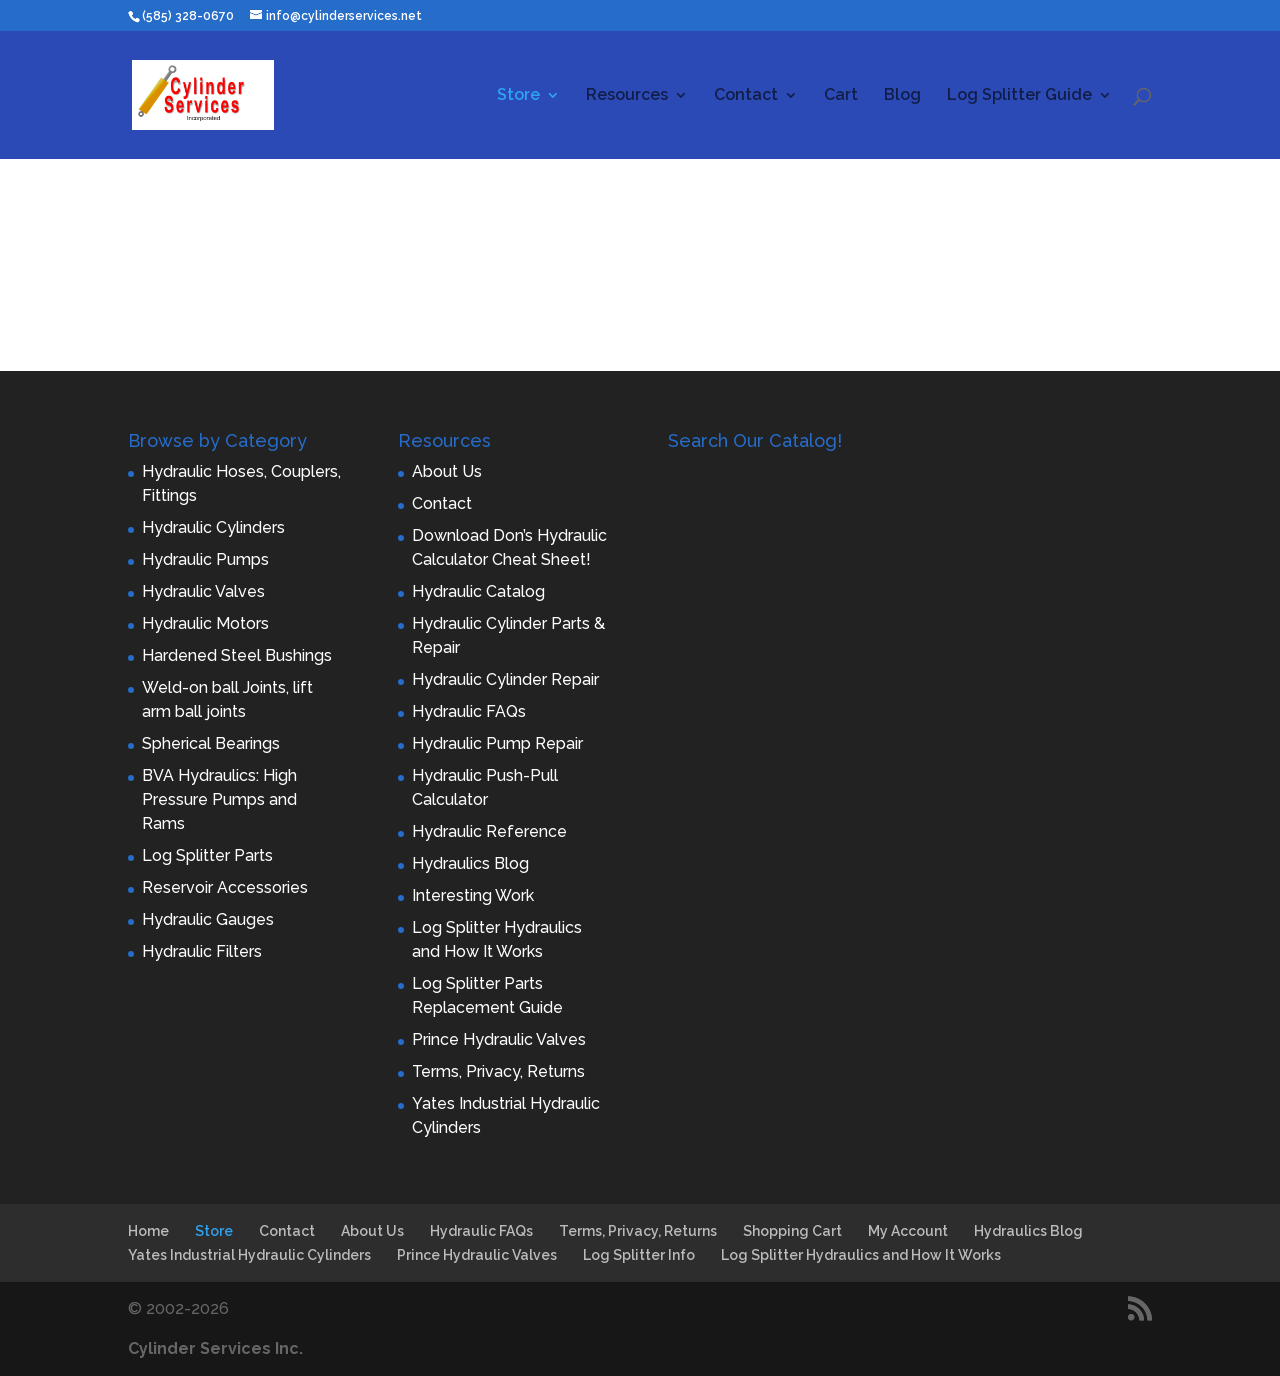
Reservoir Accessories (225, 887)
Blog (902, 96)
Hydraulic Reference (489, 831)
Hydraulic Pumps (205, 559)
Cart (841, 96)
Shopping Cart (792, 1231)
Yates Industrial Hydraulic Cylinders (249, 1255)
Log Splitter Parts (207, 855)
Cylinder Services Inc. (215, 1348)
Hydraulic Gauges (208, 919)
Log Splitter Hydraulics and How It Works (861, 1255)
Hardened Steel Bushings (237, 655)
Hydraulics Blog (470, 863)
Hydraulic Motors (205, 623)
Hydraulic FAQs (469, 711)
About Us (447, 471)
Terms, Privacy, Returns (498, 1071)
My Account (908, 1231)
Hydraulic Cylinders (213, 527)
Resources (627, 96)
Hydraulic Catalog (478, 591)
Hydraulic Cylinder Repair (505, 679)
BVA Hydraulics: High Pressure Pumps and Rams (219, 799)
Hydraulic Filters (202, 951)
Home (148, 1231)
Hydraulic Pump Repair (497, 743)
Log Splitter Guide (1019, 96)
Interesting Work (473, 895)
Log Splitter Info (639, 1255)
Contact (746, 96)
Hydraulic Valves (203, 591)
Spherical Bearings (211, 743)
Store (518, 96)
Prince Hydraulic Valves (499, 1039)
